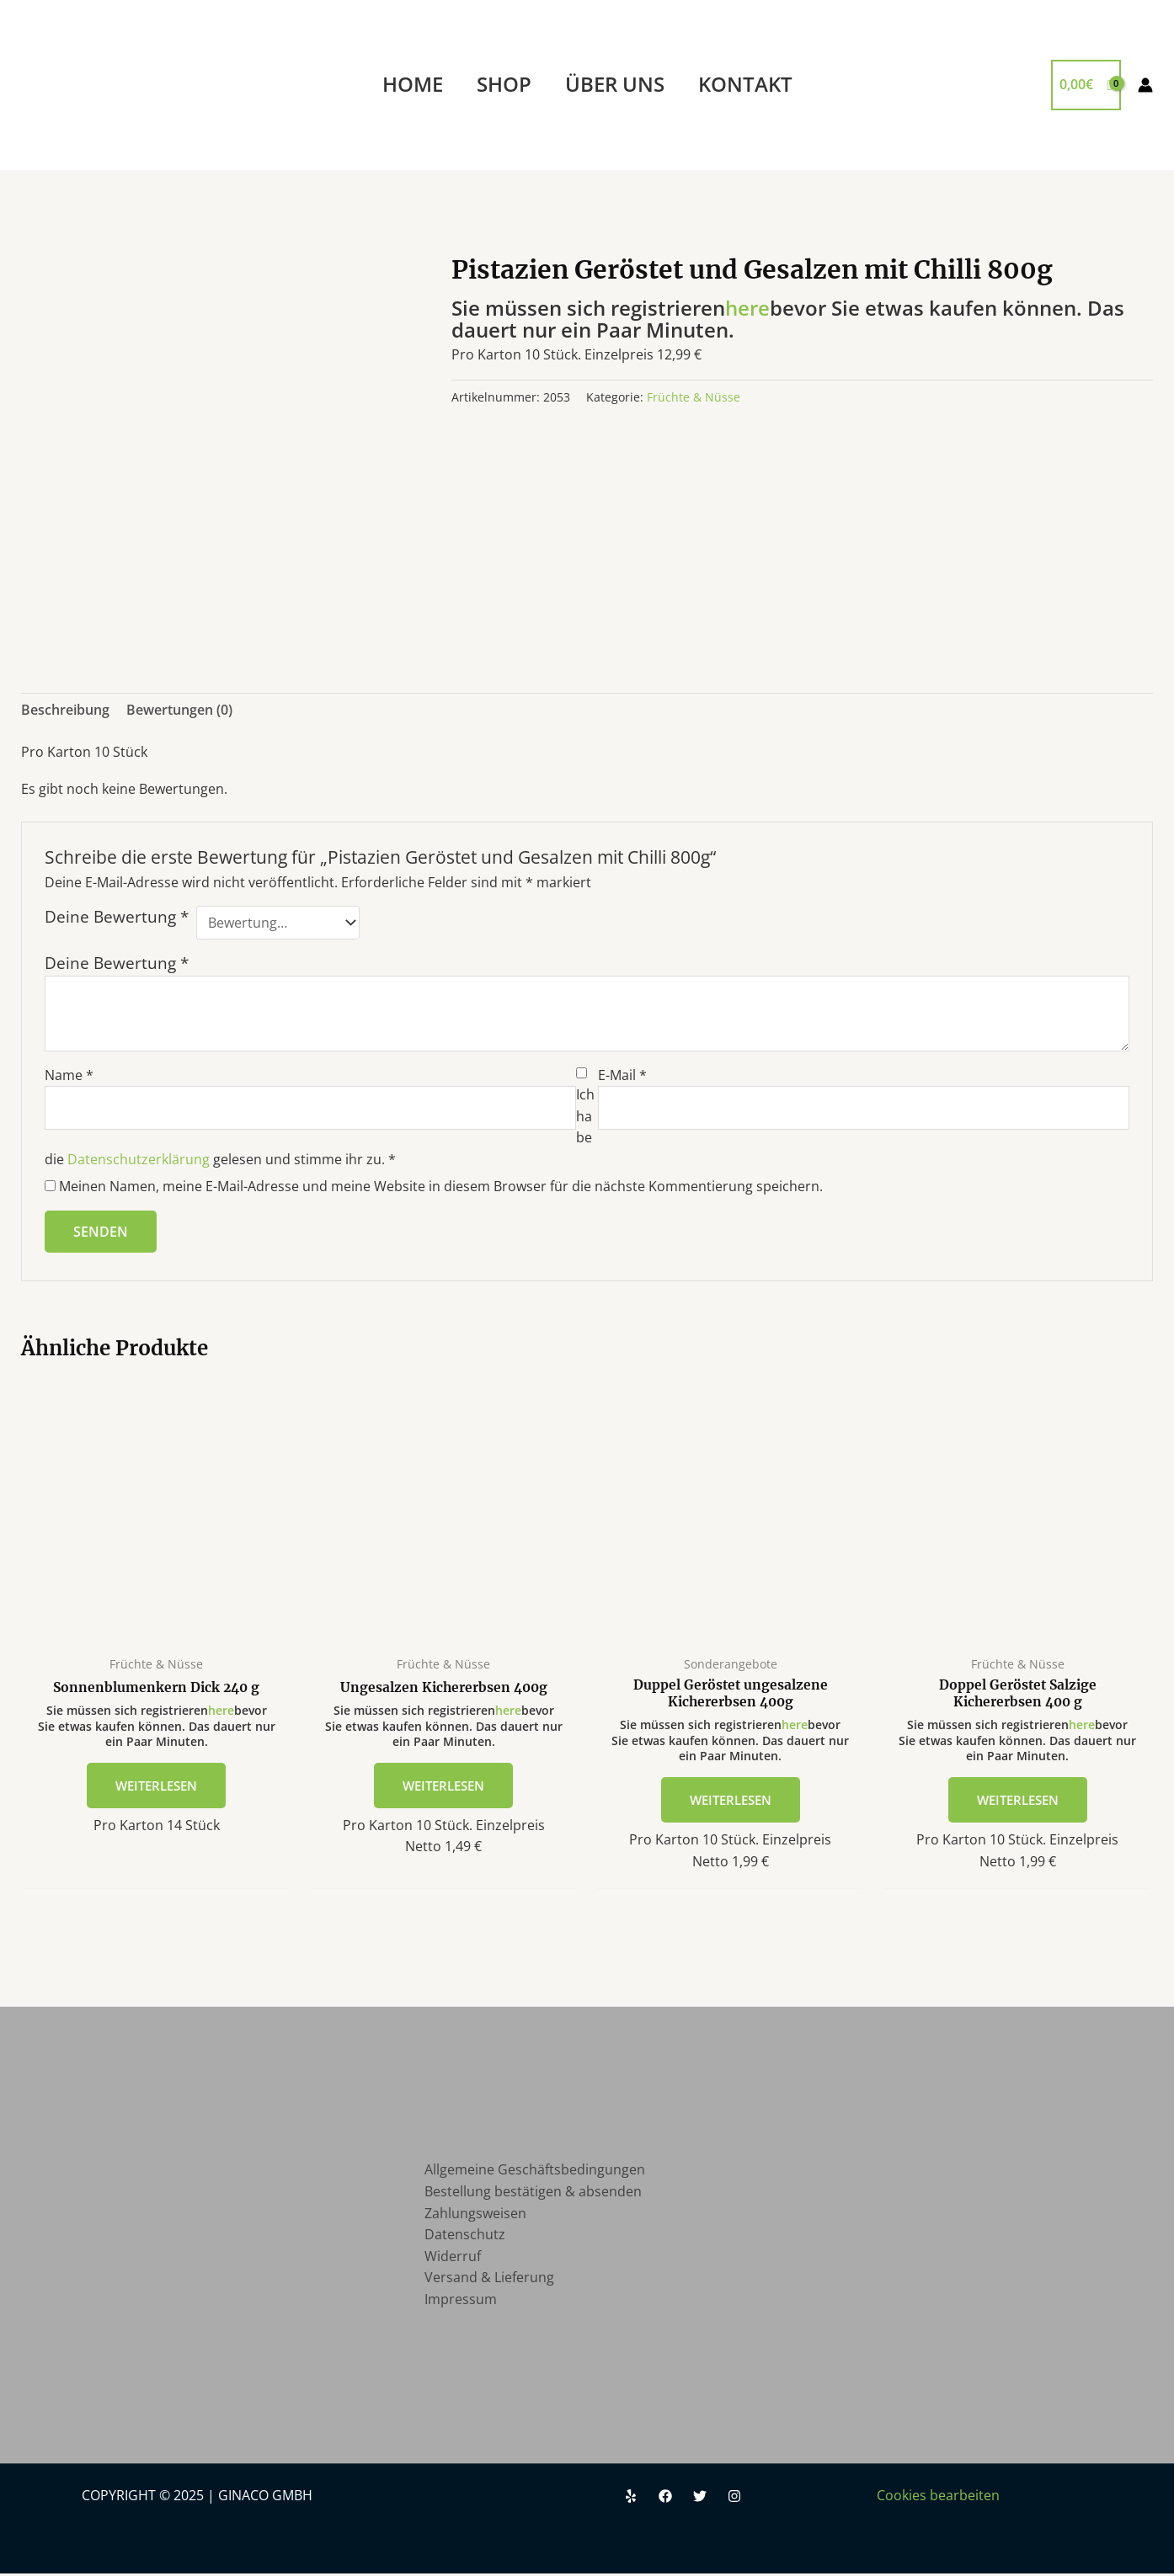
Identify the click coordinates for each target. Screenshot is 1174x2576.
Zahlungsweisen (475, 2215)
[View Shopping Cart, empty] (1086, 85)
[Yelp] (631, 2498)
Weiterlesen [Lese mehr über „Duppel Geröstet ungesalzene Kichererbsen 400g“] (731, 1801)
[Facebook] (665, 2498)
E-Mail (622, 1075)
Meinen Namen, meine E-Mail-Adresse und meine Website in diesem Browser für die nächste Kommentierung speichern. (441, 1186)
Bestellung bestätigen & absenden (533, 2194)
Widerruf (452, 2258)
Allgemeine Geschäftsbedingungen (534, 2172)
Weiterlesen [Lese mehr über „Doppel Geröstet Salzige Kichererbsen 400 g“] (1018, 1801)
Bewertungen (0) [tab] (179, 709)
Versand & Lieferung (489, 2279)
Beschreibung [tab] (65, 709)
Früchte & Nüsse (693, 397)
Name (69, 1075)
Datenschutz (464, 2236)
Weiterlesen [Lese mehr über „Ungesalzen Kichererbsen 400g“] (443, 1785)
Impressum (460, 2301)
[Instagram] (734, 2498)
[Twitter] (700, 2498)
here (747, 308)
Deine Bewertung (117, 917)
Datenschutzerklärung (138, 1159)
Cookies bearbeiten (938, 2497)
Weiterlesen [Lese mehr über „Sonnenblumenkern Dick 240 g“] (156, 1785)
